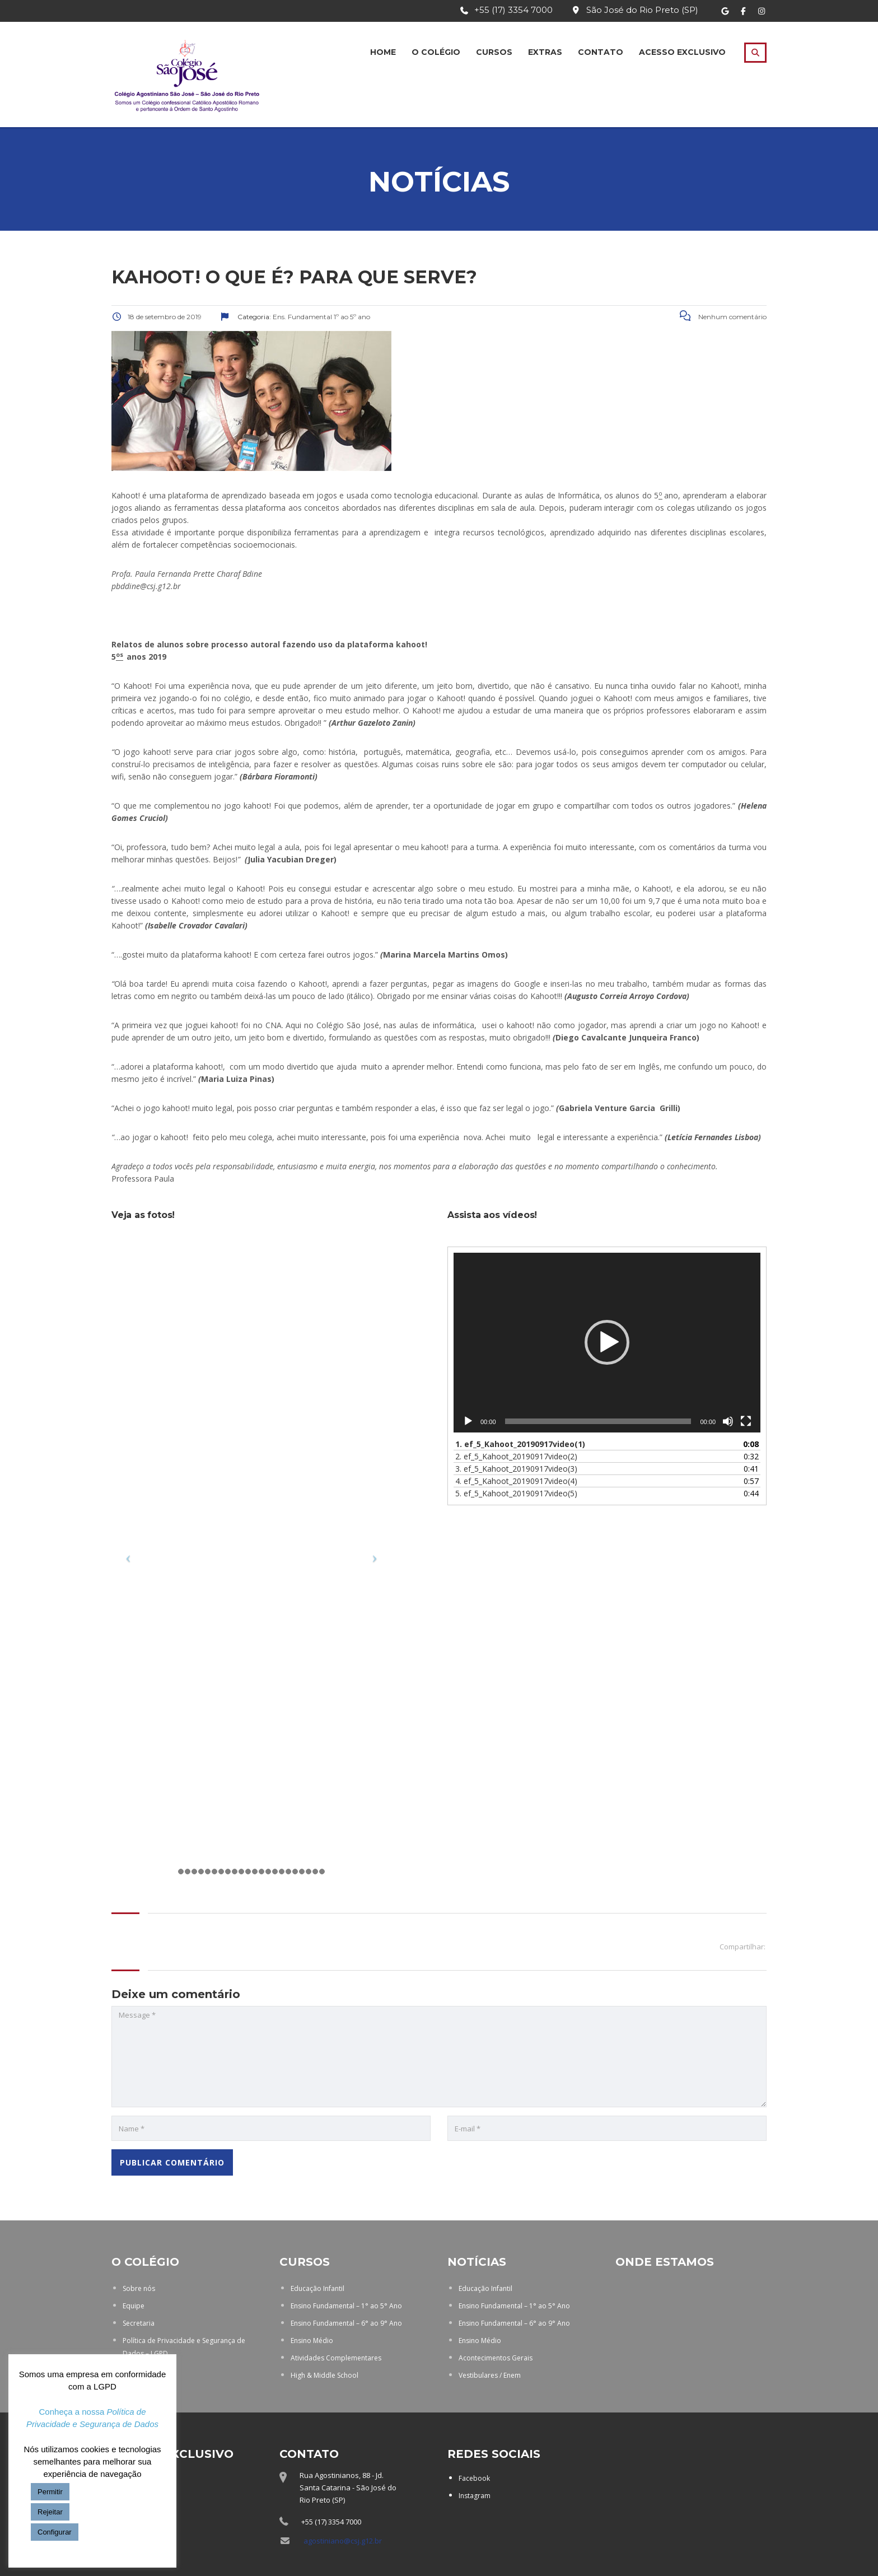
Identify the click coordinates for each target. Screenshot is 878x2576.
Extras (545, 52)
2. (516, 1456)
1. (520, 1444)
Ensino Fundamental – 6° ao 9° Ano (346, 2323)
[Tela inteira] (745, 1421)
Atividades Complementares (336, 2358)
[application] (607, 1342)
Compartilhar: (742, 1947)
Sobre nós (139, 2288)
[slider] (598, 1421)
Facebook (474, 2478)
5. (516, 1493)
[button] (607, 1342)
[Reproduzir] (468, 1421)
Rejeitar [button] (50, 2512)
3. (516, 1468)
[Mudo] (728, 1421)
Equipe (133, 2306)
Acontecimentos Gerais (496, 2358)
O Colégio (436, 52)
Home (383, 52)
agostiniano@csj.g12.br (342, 2541)
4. (516, 1481)
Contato (600, 52)
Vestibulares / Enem (490, 2375)
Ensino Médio (312, 2340)
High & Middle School (324, 2375)
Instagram (475, 2495)
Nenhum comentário (723, 316)
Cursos (494, 52)
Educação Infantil (317, 2288)
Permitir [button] (50, 2492)
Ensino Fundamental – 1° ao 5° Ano (346, 2306)
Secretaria (139, 2323)
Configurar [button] (55, 2532)
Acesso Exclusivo (682, 52)
